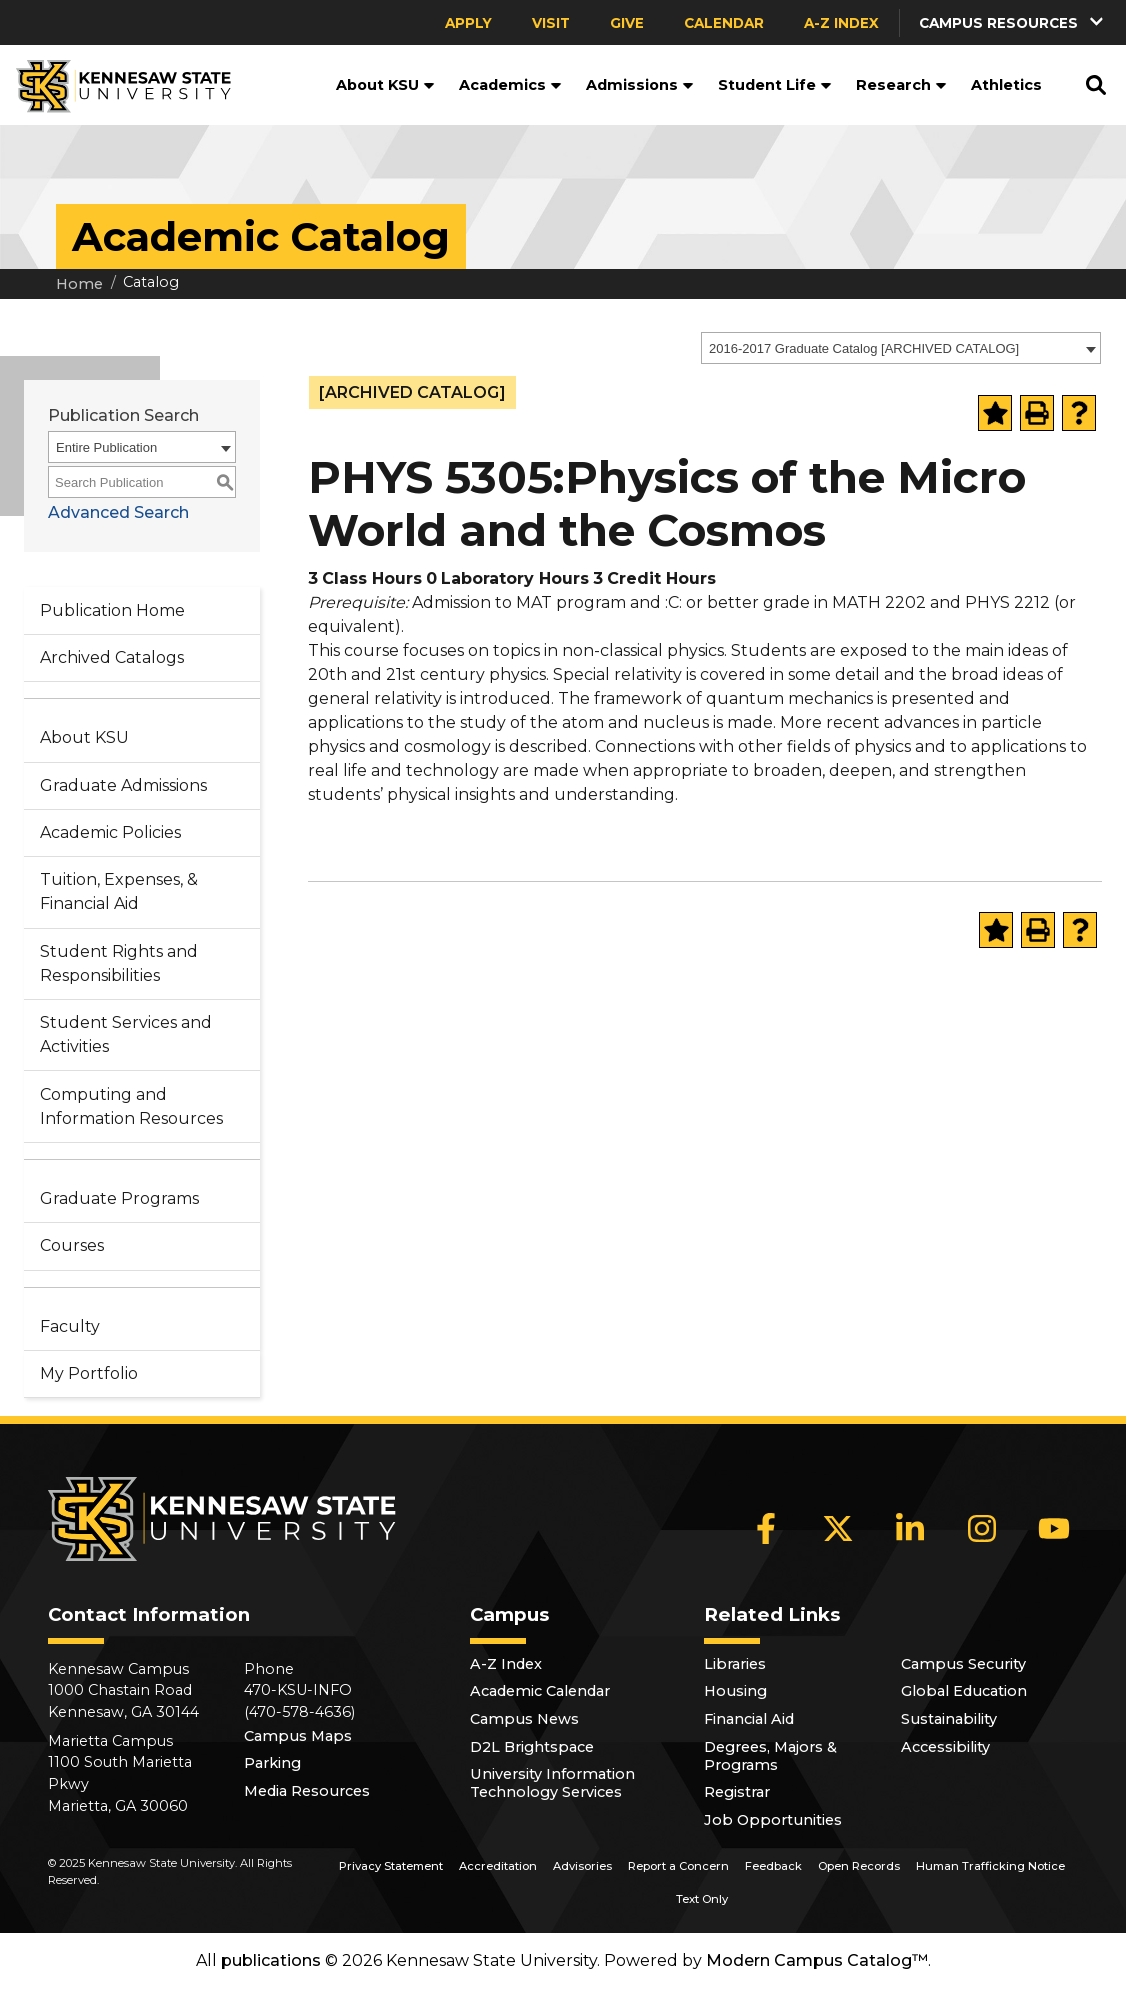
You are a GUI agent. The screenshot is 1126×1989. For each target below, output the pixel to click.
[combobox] (901, 348)
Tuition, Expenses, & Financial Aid (119, 891)
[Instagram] (982, 1528)
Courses (72, 1245)
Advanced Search (118, 512)
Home (79, 284)
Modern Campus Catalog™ (817, 1960)
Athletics (1006, 85)
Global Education (964, 1691)
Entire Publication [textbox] (106, 447)
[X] (838, 1528)
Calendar (724, 23)
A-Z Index (841, 23)
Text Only (702, 1899)
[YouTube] (1054, 1528)
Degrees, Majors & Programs (770, 1756)
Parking (272, 1763)
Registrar (737, 1792)
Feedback (773, 1866)
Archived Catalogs (112, 657)
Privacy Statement (391, 1866)
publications (271, 1960)
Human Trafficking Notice (990, 1866)
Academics (510, 85)
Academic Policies (110, 832)
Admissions (640, 85)
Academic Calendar (540, 1691)
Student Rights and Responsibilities (119, 963)
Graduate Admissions (123, 785)
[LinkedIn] (910, 1528)
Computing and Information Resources (131, 1106)
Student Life (775, 85)
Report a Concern (678, 1866)
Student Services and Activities (126, 1034)
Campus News (524, 1719)
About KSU (385, 85)
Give (627, 23)
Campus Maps (298, 1736)
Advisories (582, 1866)
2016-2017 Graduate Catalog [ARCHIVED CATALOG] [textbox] (864, 348)
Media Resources (307, 1791)
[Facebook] (766, 1528)
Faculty (70, 1326)
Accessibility (945, 1747)
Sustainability (949, 1719)
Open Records (859, 1866)
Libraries (735, 1664)
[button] (1013, 22)
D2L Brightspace (532, 1747)
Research (901, 85)
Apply (468, 23)
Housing (735, 1691)
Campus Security (963, 1664)
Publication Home (112, 610)
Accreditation (498, 1866)
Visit (551, 23)
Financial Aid (749, 1719)
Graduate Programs (119, 1198)
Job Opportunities (773, 1820)
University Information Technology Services (552, 1783)
